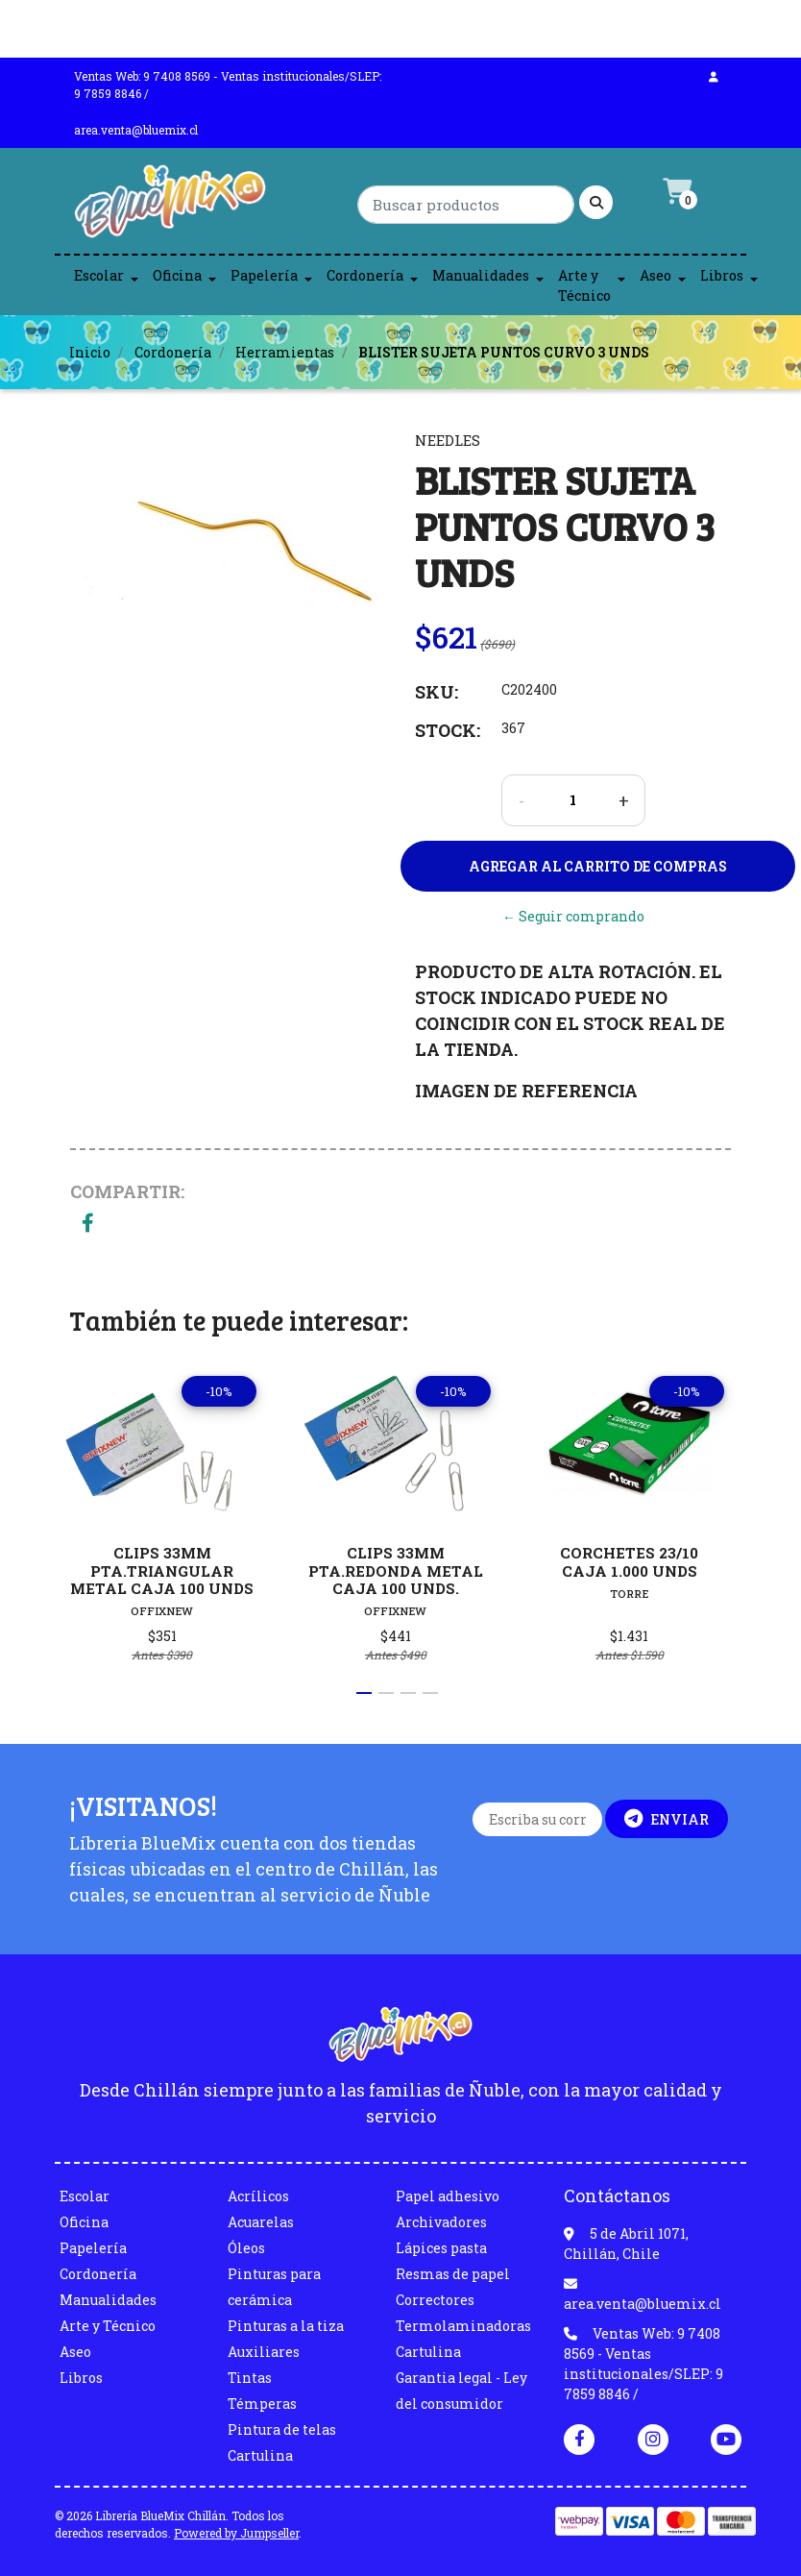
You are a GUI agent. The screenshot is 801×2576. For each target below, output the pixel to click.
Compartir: (127, 1191)
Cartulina (260, 2455)
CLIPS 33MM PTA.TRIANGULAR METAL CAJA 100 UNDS (162, 1570)
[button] (364, 1693)
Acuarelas (261, 2222)
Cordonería (365, 275)
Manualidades (480, 275)
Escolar (99, 275)
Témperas (262, 2403)
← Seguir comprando (573, 916)
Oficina (177, 275)
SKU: (436, 691)
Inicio (89, 352)
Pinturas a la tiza (286, 2326)
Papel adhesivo (447, 2196)
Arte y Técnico (584, 285)
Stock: (447, 730)
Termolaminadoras (463, 2326)
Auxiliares (264, 2352)
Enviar (666, 1818)
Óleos (246, 2248)
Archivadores (441, 2222)
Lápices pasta (441, 2248)
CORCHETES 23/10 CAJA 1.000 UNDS (629, 1561)
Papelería (264, 275)
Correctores (435, 2300)
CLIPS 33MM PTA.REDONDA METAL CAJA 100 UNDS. (395, 1570)
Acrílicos (258, 2196)
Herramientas (284, 352)
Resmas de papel (453, 2274)
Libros (721, 275)
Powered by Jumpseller (236, 2532)
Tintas (250, 2377)
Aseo (655, 275)
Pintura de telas (282, 2429)
